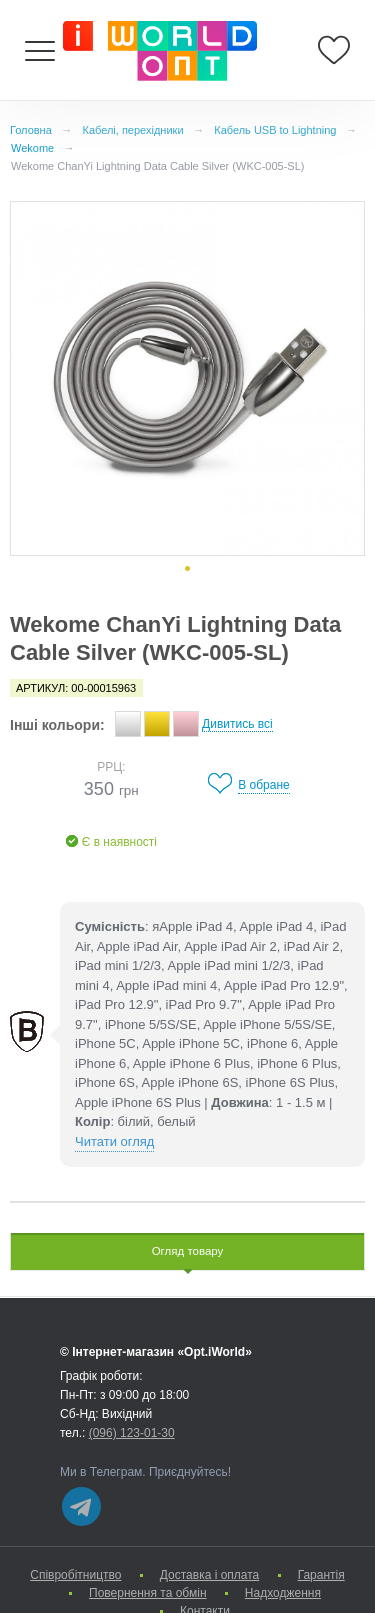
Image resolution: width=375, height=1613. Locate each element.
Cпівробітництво (75, 1575)
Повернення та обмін (147, 1593)
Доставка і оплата (210, 1575)
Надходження (283, 1593)
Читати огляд (114, 1141)
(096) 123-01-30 (132, 1433)
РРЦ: (111, 767)
